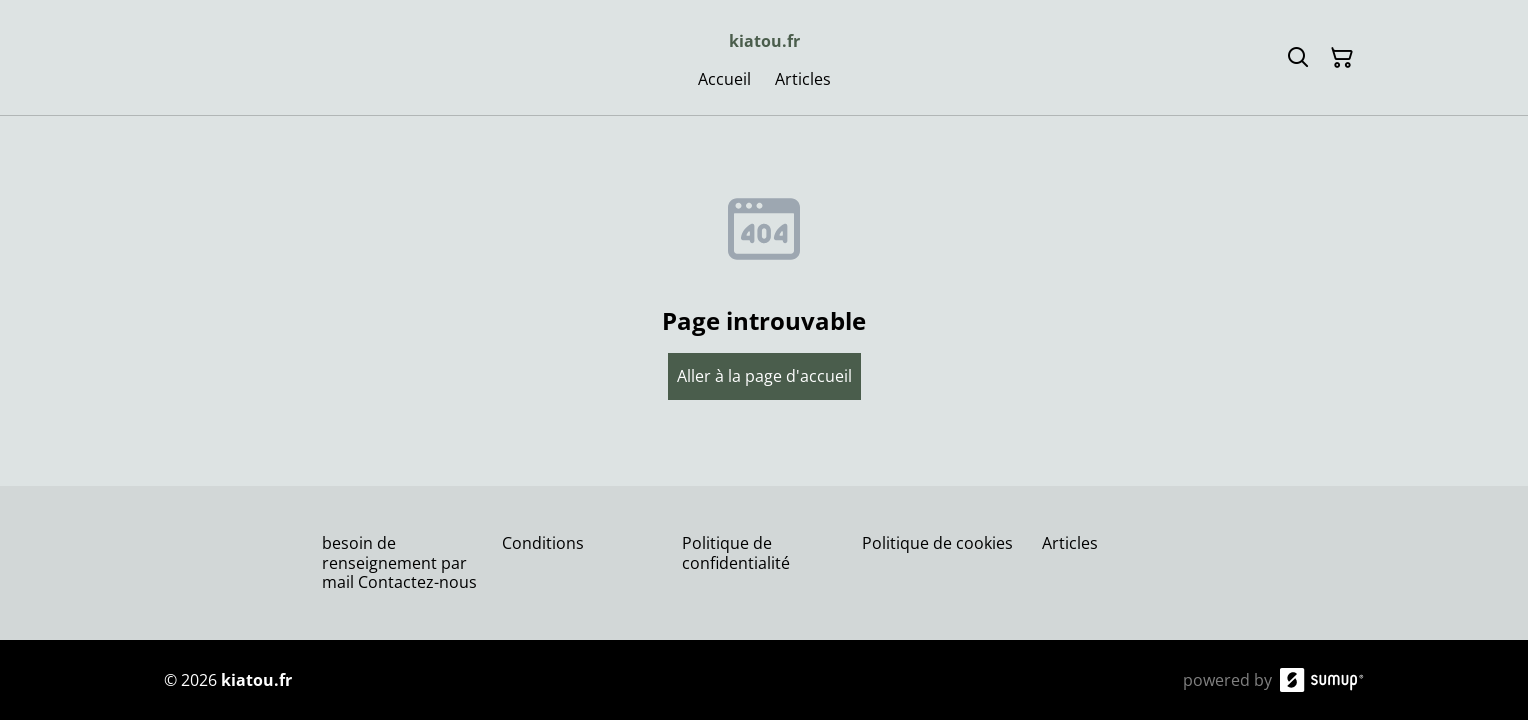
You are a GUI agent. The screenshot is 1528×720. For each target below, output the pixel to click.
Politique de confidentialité (736, 552)
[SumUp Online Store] (1322, 680)
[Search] (1298, 58)
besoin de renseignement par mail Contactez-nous (399, 562)
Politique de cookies (937, 543)
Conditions (543, 543)
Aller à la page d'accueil (764, 376)
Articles (1070, 543)
